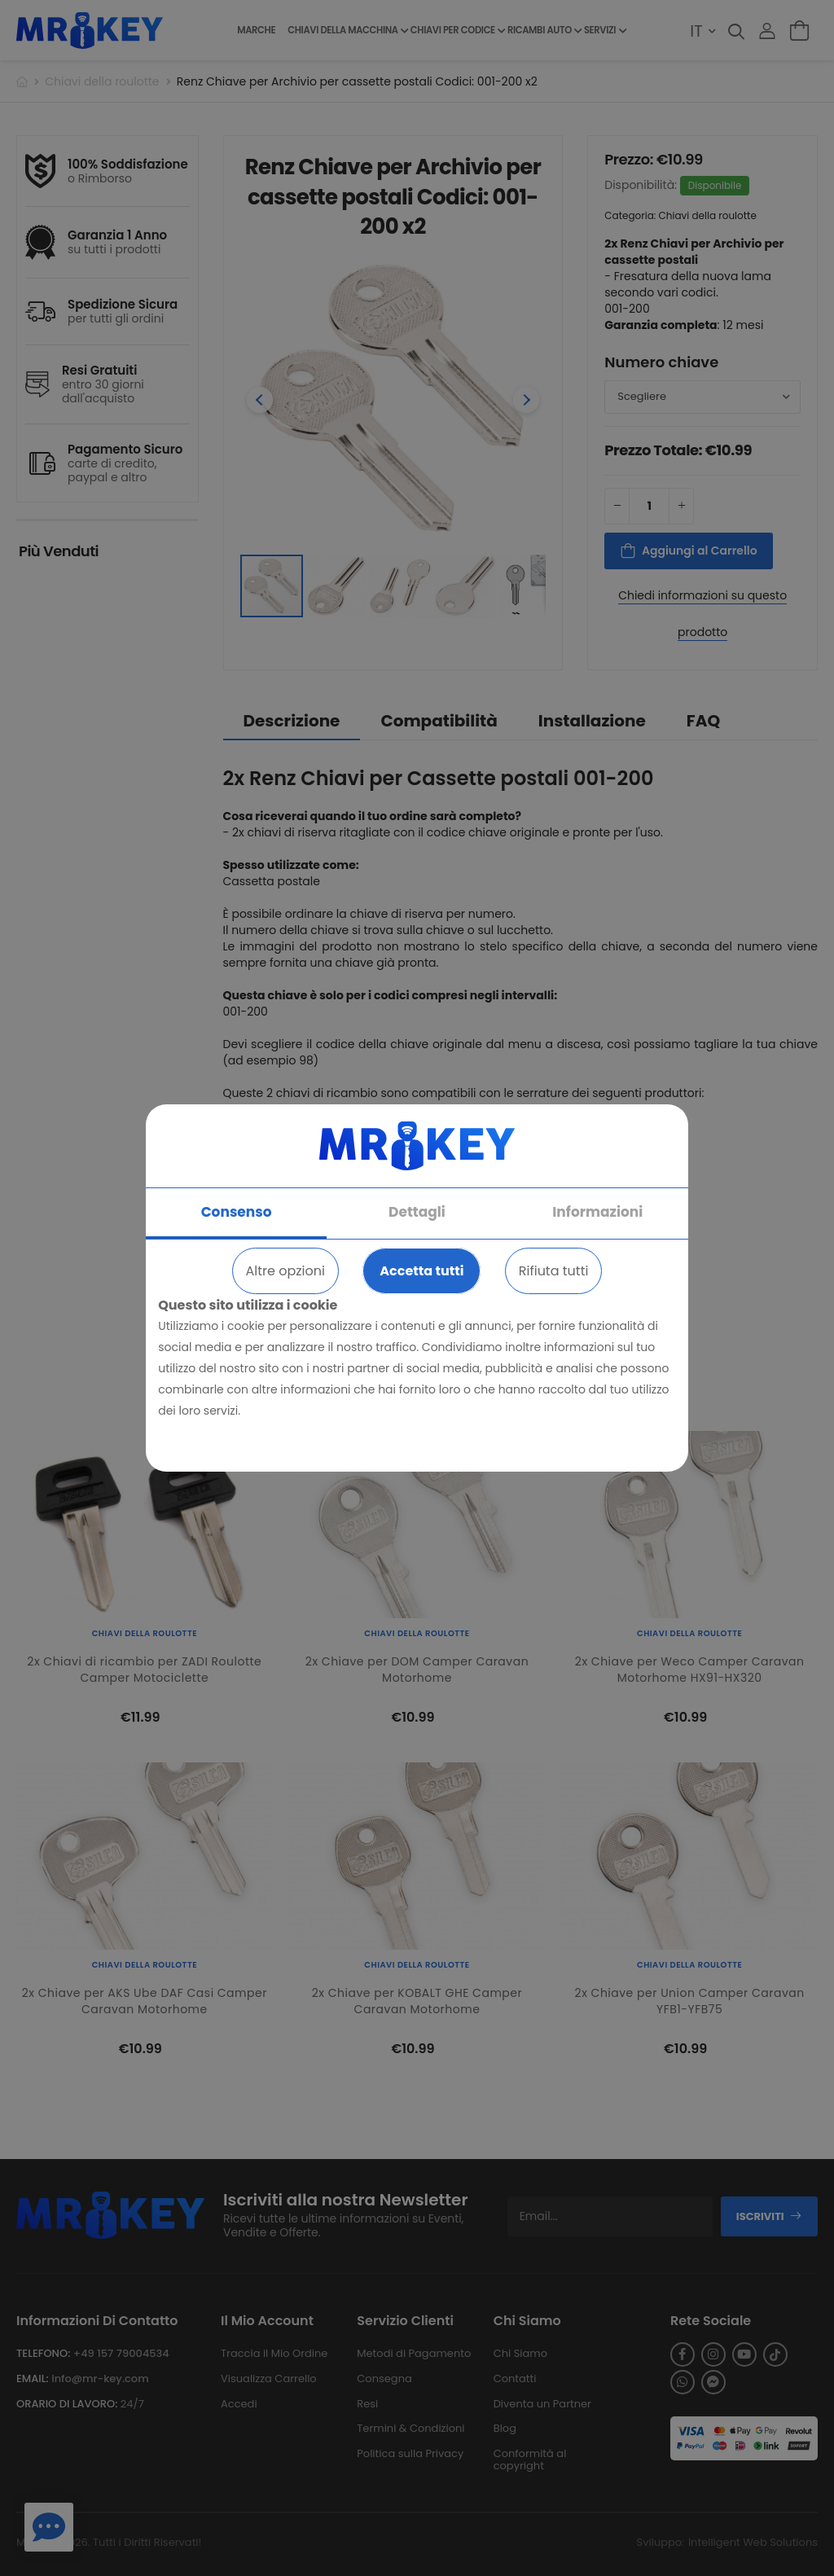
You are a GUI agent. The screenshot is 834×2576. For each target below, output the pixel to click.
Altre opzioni (285, 1271)
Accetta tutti (421, 1271)
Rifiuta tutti (554, 1271)
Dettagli (417, 1212)
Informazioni (597, 1212)
